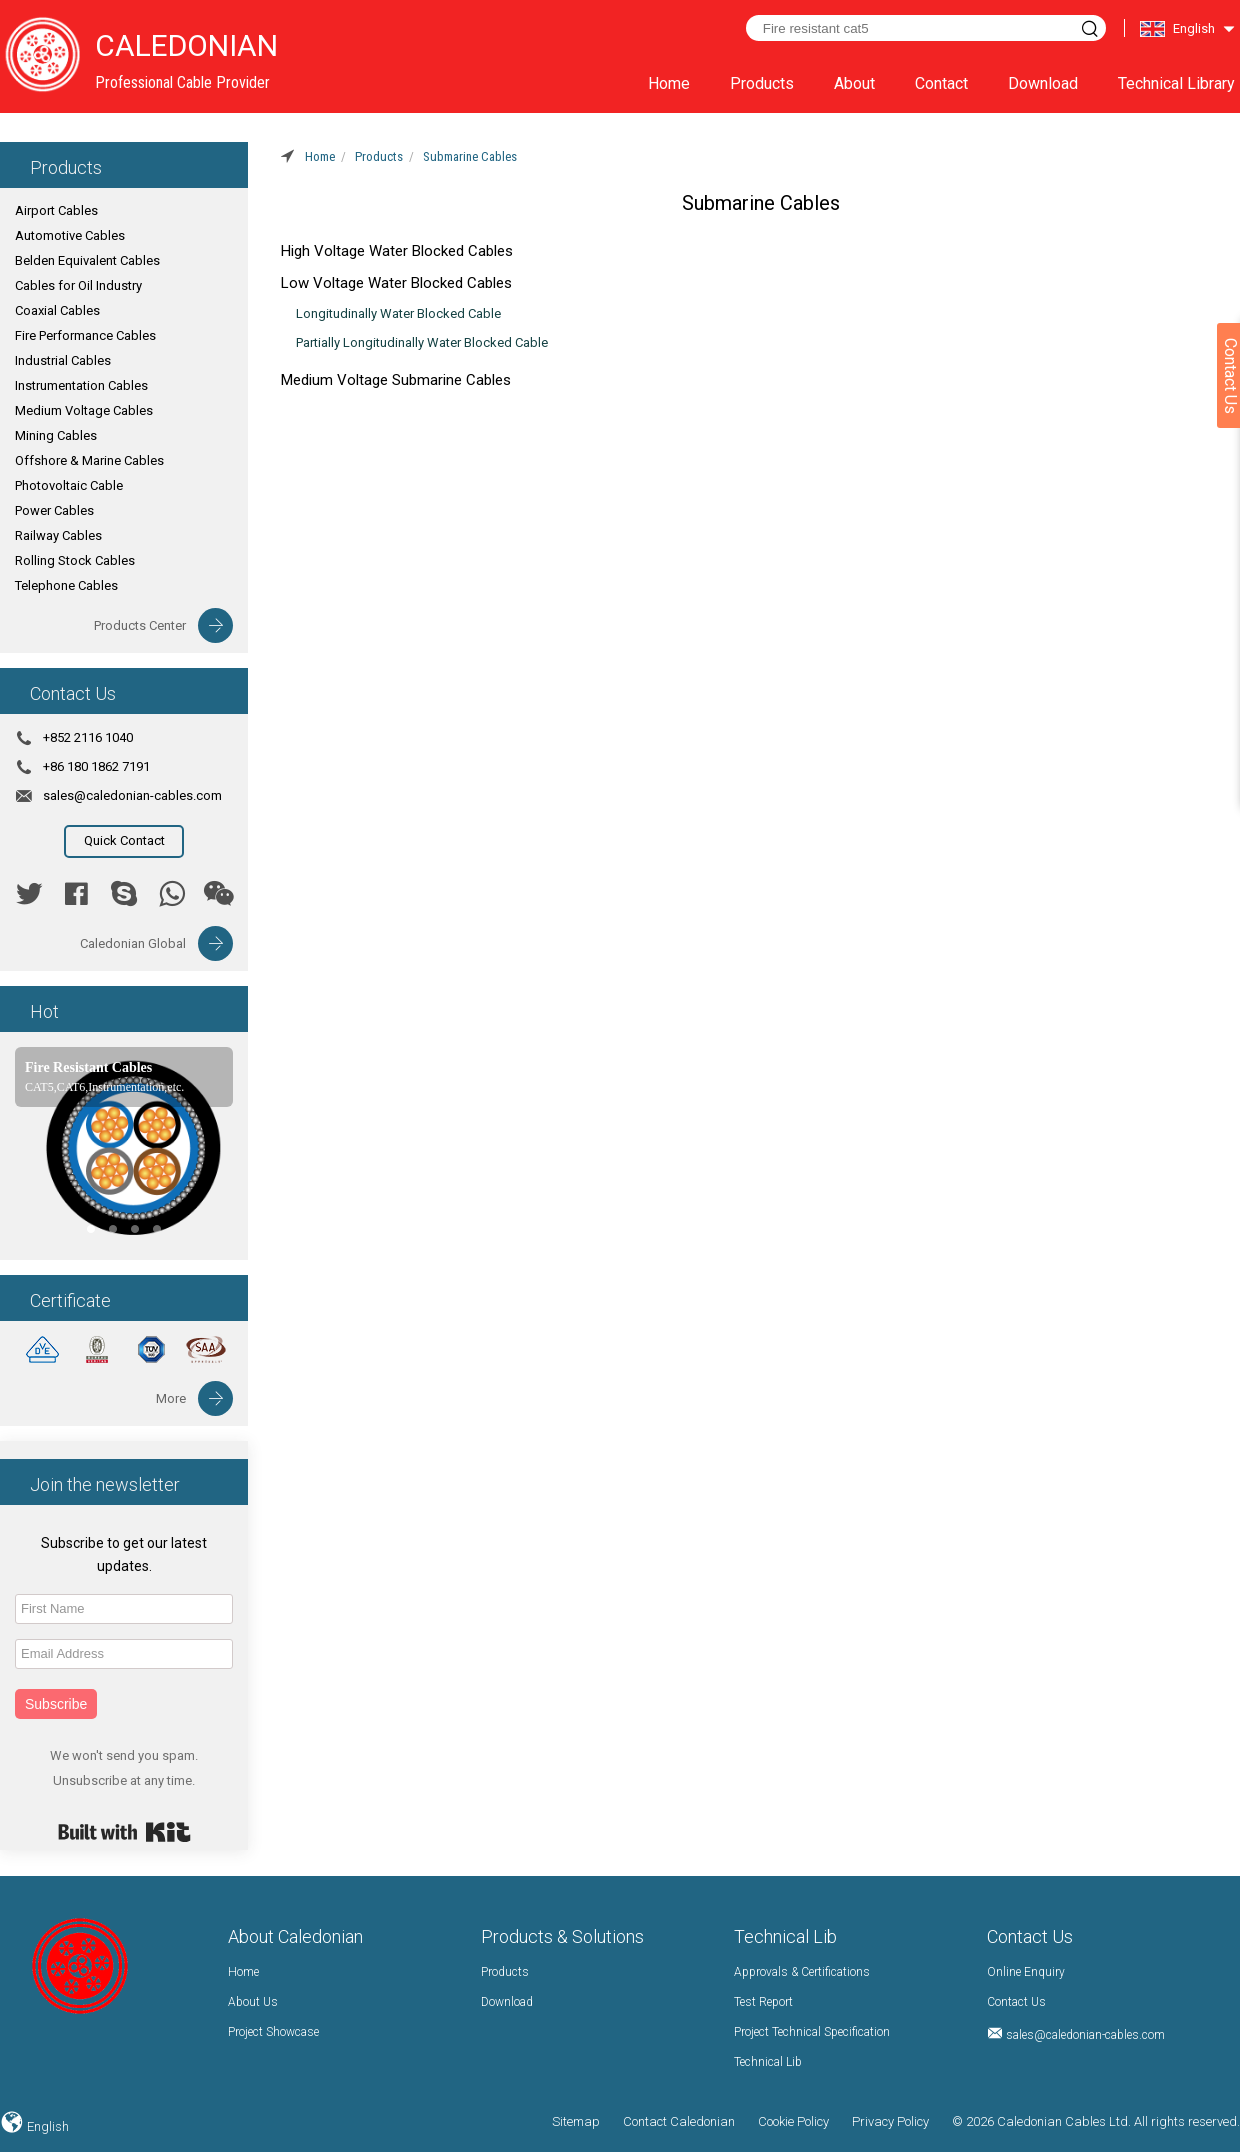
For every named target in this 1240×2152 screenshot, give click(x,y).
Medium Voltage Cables (84, 410)
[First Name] (124, 1609)
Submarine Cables (470, 156)
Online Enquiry (1026, 1972)
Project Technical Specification (812, 2032)
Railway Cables (58, 535)
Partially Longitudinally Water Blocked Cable (422, 342)
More (171, 1398)
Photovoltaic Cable (69, 485)
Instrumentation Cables (81, 385)
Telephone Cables (66, 585)
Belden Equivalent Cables (87, 260)
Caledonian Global (133, 943)
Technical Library (1176, 83)
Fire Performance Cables (85, 335)
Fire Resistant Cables (88, 1067)
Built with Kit (124, 1832)
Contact (941, 83)
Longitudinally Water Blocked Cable (398, 313)
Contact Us (1016, 2002)
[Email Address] (124, 1654)
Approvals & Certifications (802, 1972)
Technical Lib (768, 2062)
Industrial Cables (63, 360)
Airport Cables (56, 210)
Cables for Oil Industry (78, 285)
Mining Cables (56, 435)
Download (1043, 83)
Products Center (140, 625)
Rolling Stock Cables (75, 560)
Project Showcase (273, 2032)
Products (762, 83)
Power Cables (54, 510)
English (46, 2126)
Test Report (763, 2002)
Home (669, 83)
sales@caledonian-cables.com (132, 795)
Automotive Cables (70, 235)
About (854, 83)
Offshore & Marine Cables (89, 460)
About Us (253, 2002)
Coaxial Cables (57, 310)
